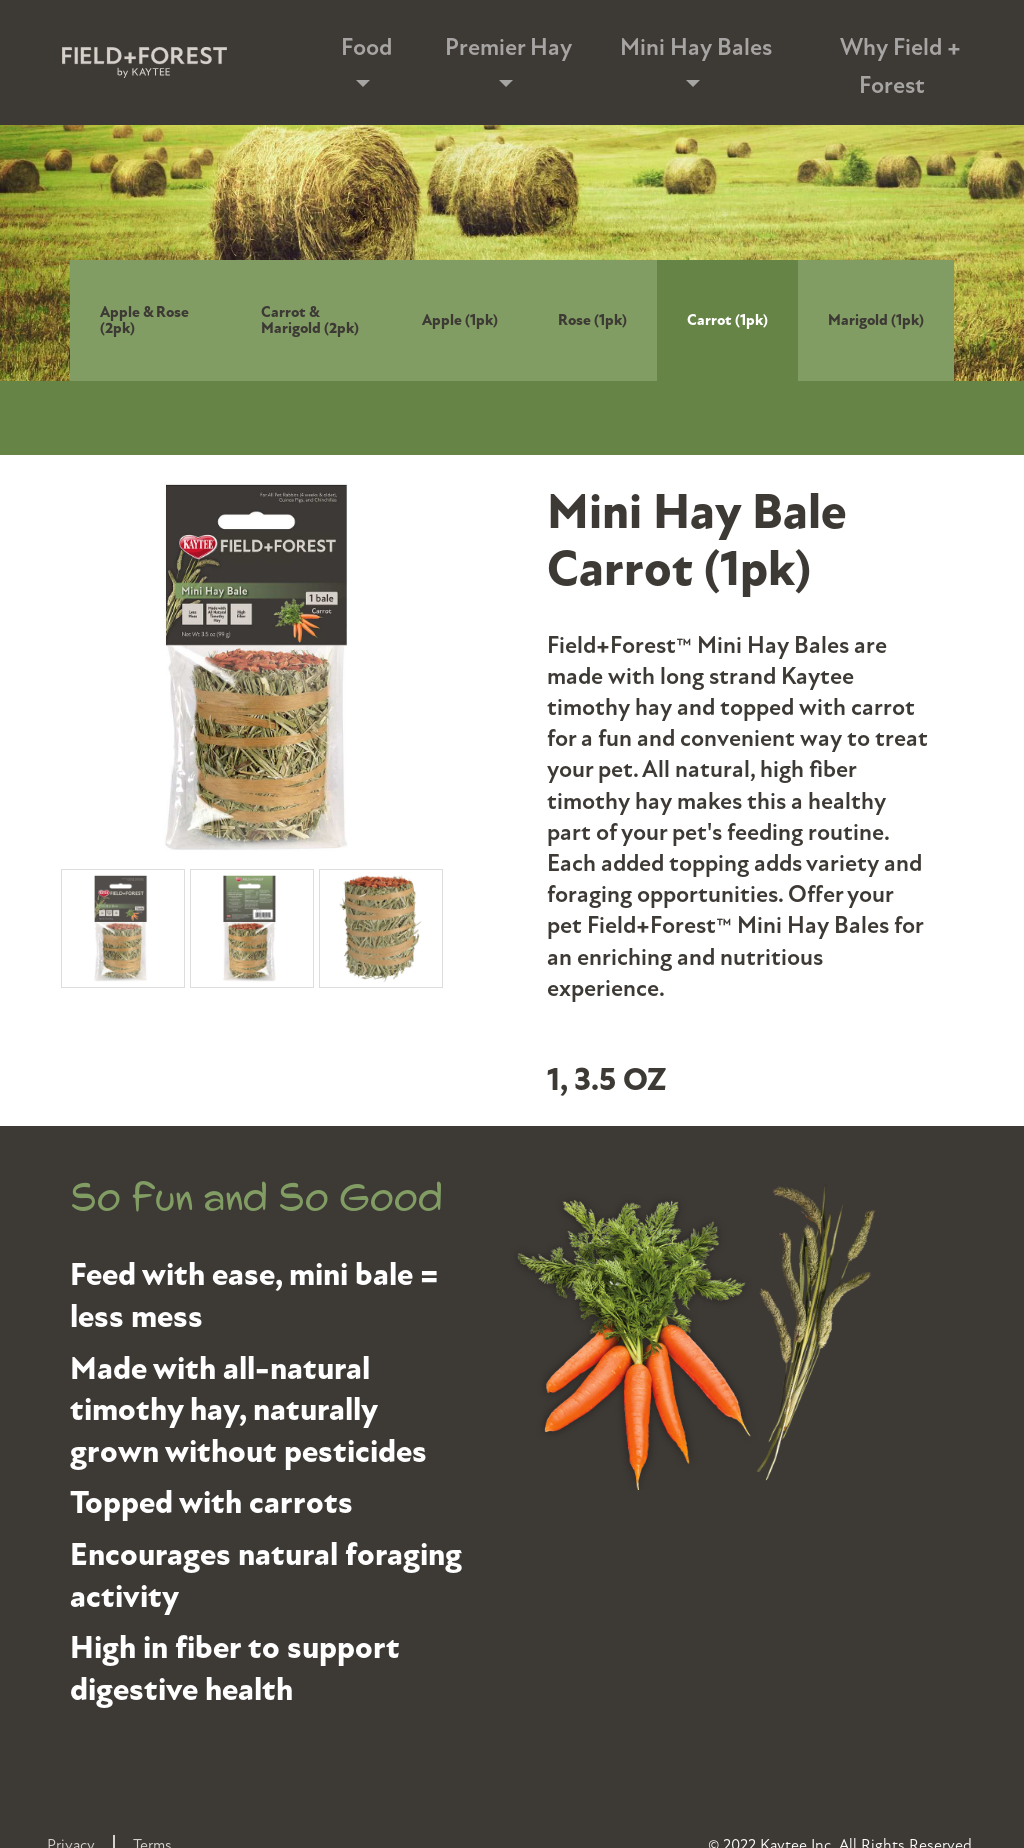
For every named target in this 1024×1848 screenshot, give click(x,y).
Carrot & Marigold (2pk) (310, 320)
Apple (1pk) (460, 320)
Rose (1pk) (592, 320)
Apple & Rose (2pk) (144, 320)
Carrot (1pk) (727, 320)
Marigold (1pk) (876, 320)
